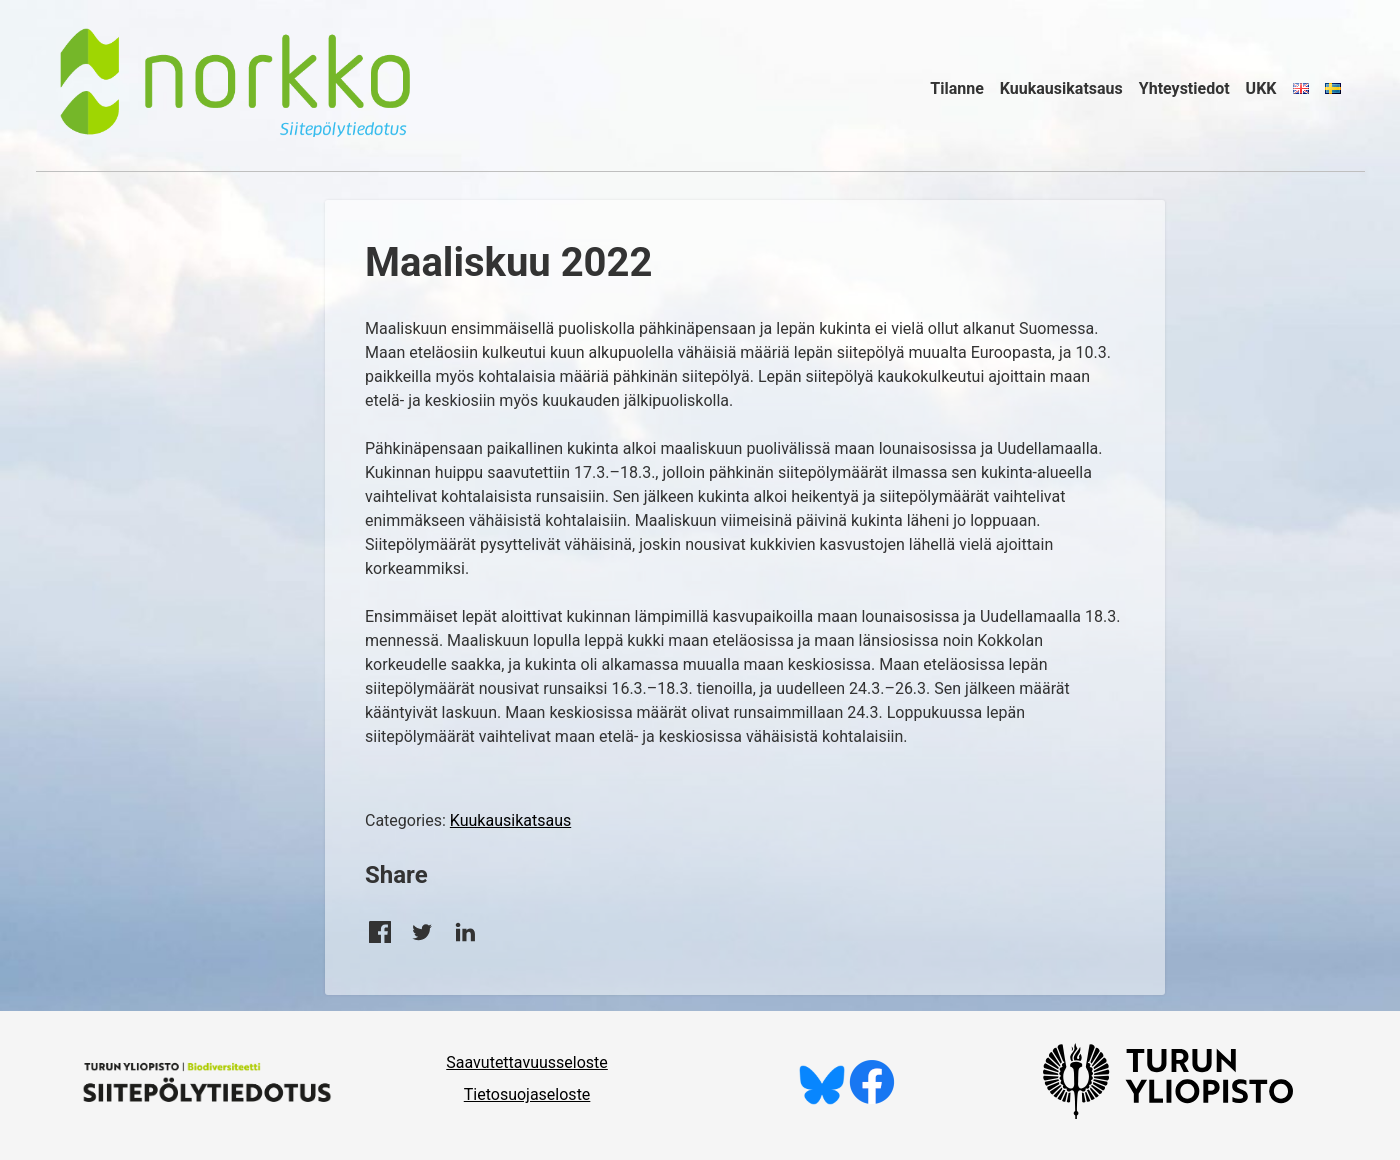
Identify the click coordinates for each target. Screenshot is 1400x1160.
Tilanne (957, 88)
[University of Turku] (1168, 1113)
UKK (1261, 88)
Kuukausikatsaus (1061, 88)
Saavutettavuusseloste (527, 1062)
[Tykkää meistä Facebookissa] (872, 1099)
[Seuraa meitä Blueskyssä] (822, 1099)
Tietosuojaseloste (527, 1094)
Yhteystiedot (1184, 88)
